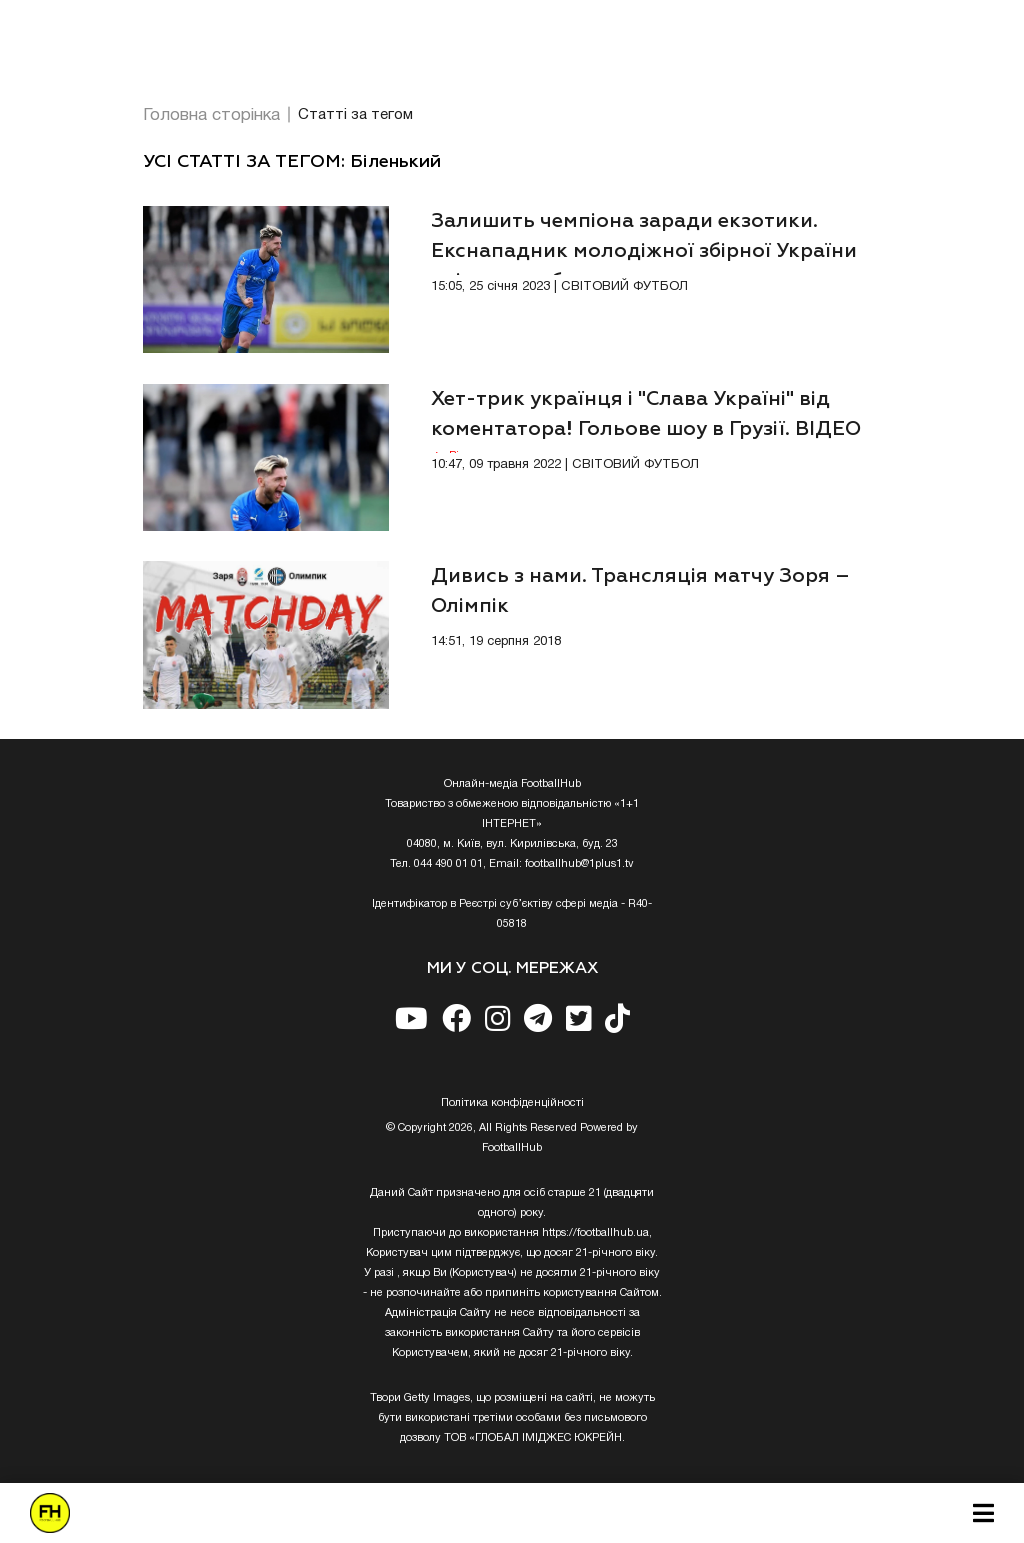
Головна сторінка (211, 115)
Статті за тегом (355, 115)
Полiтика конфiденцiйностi (512, 1103)
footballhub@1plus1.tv (579, 864)
